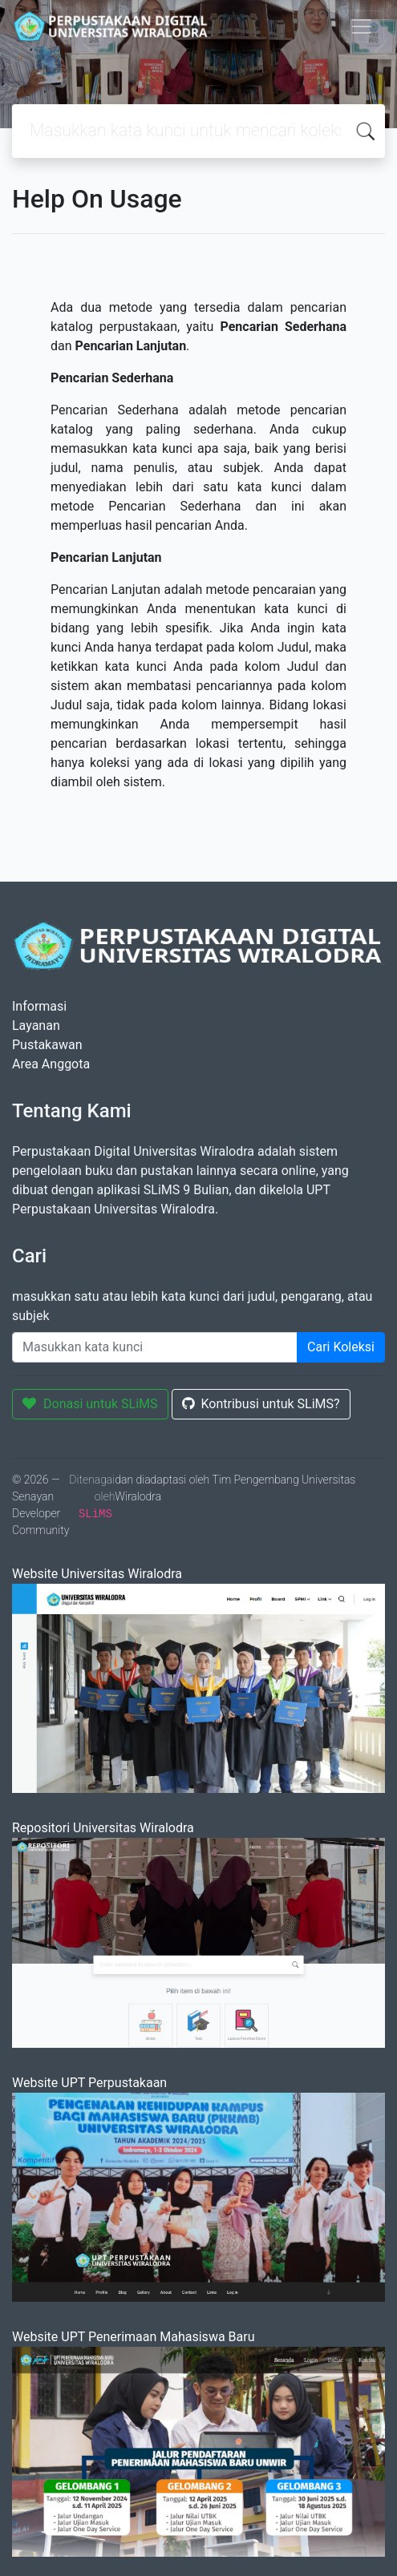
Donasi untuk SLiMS (90, 1403)
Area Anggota (51, 1064)
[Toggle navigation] (361, 26)
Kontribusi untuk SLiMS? (261, 1403)
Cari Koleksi (341, 1347)
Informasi (39, 1006)
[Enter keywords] (155, 1347)
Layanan (36, 1025)
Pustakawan (47, 1044)
